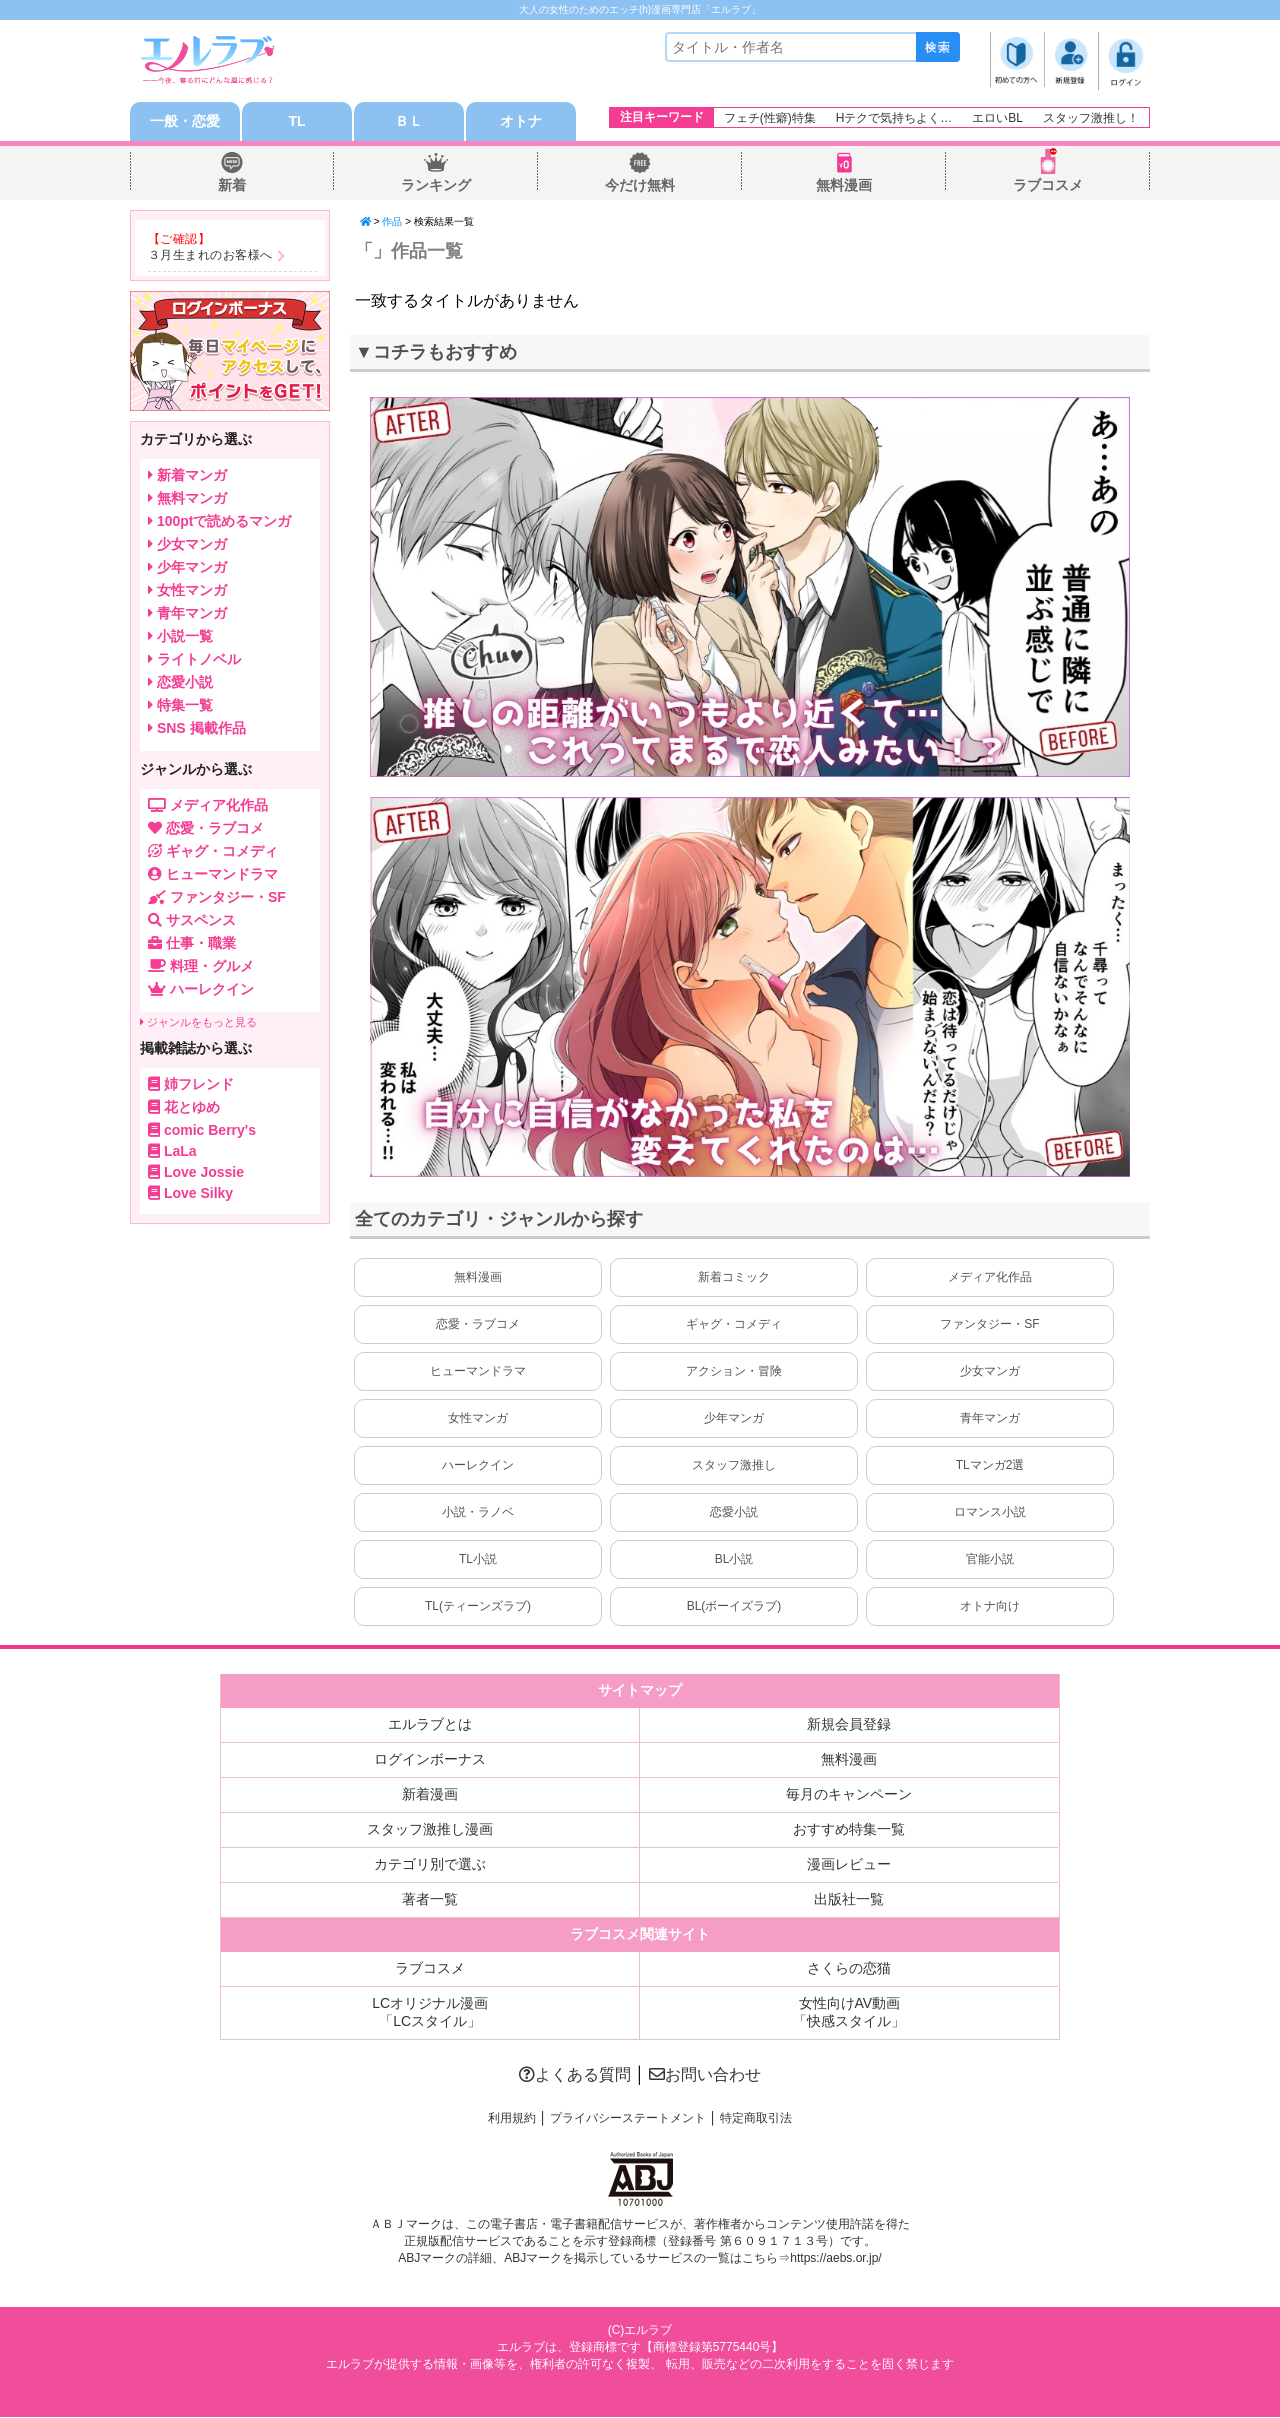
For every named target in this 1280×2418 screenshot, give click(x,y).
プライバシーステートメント (628, 2119)
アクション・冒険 (734, 1372)
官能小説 (990, 1560)
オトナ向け (990, 1607)
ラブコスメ (1048, 186)
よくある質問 (575, 2075)
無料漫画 (844, 186)
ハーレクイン (478, 1466)
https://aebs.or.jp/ (835, 2259)
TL (296, 122)
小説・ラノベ (478, 1513)
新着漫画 (430, 1795)
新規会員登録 (849, 1725)
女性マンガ (478, 1419)
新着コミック (734, 1278)
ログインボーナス (430, 1760)
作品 (392, 222)
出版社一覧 (849, 1900)
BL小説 (734, 1560)
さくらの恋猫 (849, 1969)
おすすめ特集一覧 (849, 1830)
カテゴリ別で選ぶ (430, 1865)
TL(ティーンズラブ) (478, 1607)
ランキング (436, 186)
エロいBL (997, 118)
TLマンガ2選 (990, 1466)
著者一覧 (430, 1900)
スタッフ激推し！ (1091, 118)
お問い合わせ (705, 2075)
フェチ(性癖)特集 (770, 118)
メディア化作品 (990, 1278)
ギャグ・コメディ (734, 1325)
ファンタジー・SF (989, 1325)
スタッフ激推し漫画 (430, 1830)
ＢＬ (409, 122)
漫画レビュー (849, 1865)
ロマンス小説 (990, 1513)
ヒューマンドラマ (478, 1372)
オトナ (521, 122)
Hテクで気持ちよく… (894, 118)
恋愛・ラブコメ (478, 1325)
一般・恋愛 (185, 122)
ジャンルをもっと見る (198, 1023)
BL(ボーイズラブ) (734, 1607)
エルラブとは (430, 1725)
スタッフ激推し (734, 1466)
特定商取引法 (756, 2119)
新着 (232, 186)
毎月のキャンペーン (849, 1795)
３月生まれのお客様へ (210, 256)
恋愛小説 (734, 1513)
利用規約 (512, 2119)
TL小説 (478, 1560)
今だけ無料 (640, 186)
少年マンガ (734, 1419)
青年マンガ (990, 1419)
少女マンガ (990, 1372)
